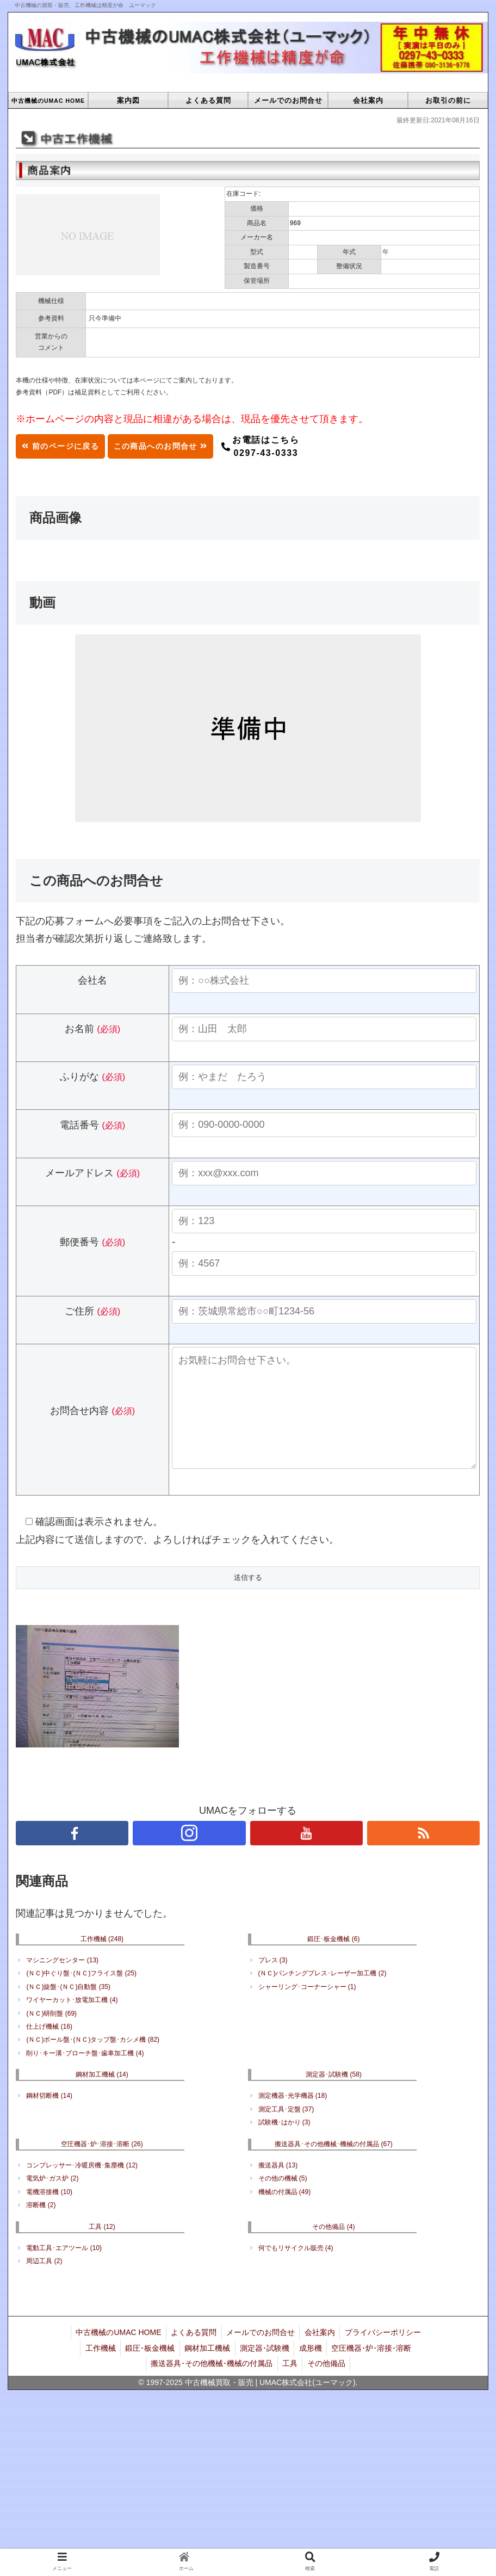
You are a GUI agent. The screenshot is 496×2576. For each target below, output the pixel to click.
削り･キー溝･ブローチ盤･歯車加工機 (85, 2075)
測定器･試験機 (334, 2096)
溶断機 (40, 2227)
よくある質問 (192, 2353)
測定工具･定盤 (286, 2131)
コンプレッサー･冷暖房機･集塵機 (82, 2187)
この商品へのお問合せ (184, 446)
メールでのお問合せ (260, 2353)
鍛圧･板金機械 (333, 1961)
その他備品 (333, 2248)
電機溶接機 (49, 2213)
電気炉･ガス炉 (52, 2200)
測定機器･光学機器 (292, 2117)
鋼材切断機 (49, 2117)
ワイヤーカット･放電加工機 (71, 2021)
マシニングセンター (62, 1982)
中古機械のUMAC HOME (115, 2353)
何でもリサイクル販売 (295, 2270)
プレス (273, 1982)
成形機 (313, 2367)
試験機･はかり (284, 2144)
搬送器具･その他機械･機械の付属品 (334, 2166)
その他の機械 (282, 2200)
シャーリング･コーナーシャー (307, 2008)
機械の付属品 (284, 2213)
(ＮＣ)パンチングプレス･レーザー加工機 (322, 1995)
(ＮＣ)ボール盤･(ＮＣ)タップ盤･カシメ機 (92, 2061)
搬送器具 (278, 2187)
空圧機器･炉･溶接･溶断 (102, 2166)
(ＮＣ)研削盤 (51, 2035)
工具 (102, 2248)
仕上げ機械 (49, 2048)
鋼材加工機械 (102, 2096)
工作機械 (101, 1961)
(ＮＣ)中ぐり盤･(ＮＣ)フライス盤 (81, 1995)
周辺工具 (44, 2283)
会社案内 (321, 2353)
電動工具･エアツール (64, 2270)
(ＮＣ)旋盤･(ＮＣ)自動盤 (68, 2008)
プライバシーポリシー (386, 2353)
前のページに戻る (67, 446)
